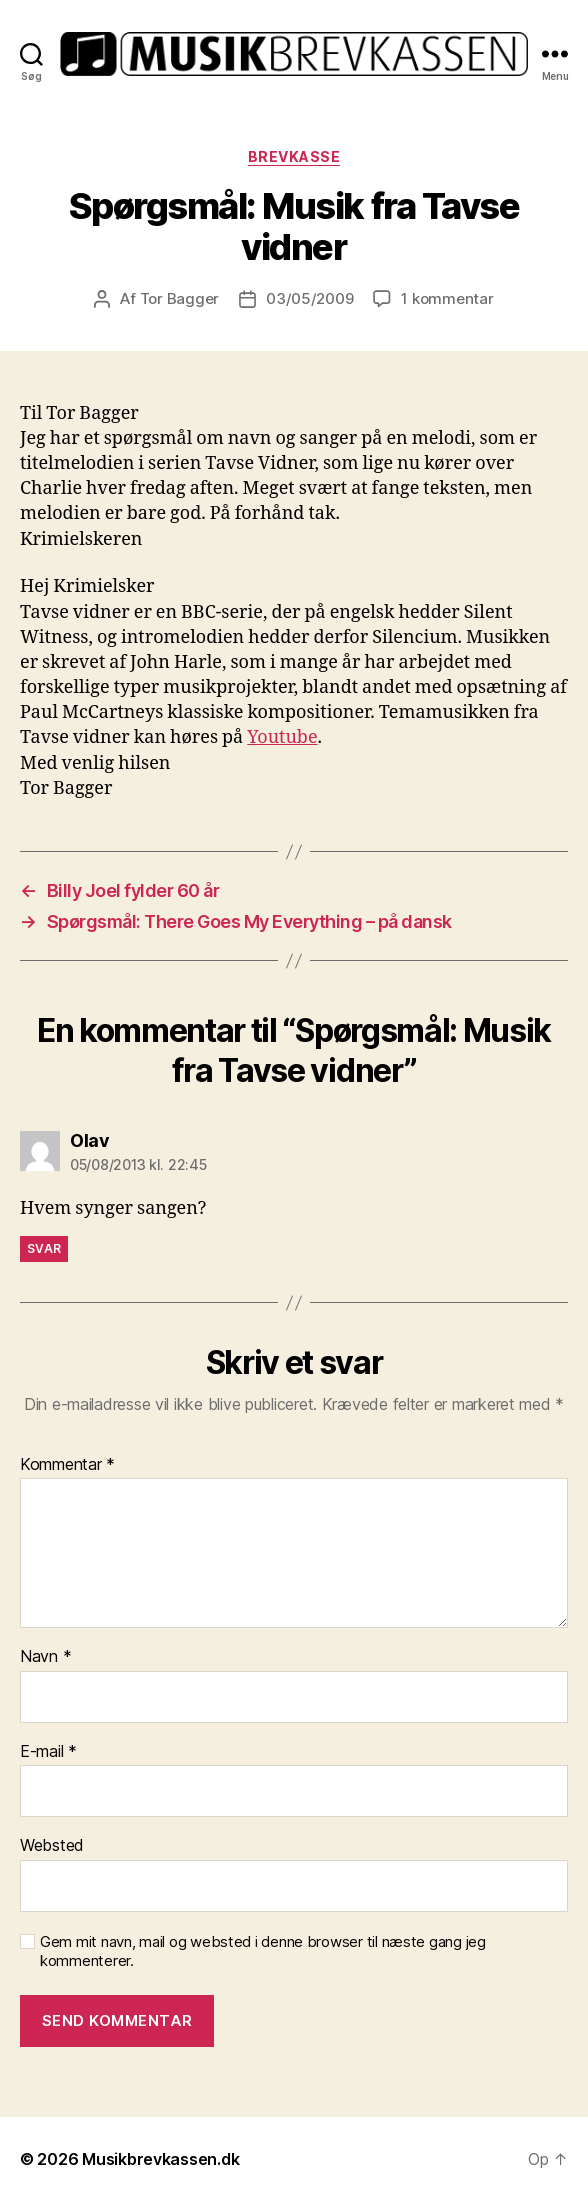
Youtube (282, 737)
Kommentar (67, 1465)
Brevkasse (294, 156)
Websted (52, 1846)
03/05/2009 (309, 298)
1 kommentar (447, 298)
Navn (45, 1657)
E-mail (48, 1752)
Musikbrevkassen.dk (160, 2159)
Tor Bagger (179, 298)
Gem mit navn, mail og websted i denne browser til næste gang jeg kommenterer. (263, 1951)
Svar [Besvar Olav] (44, 1248)
